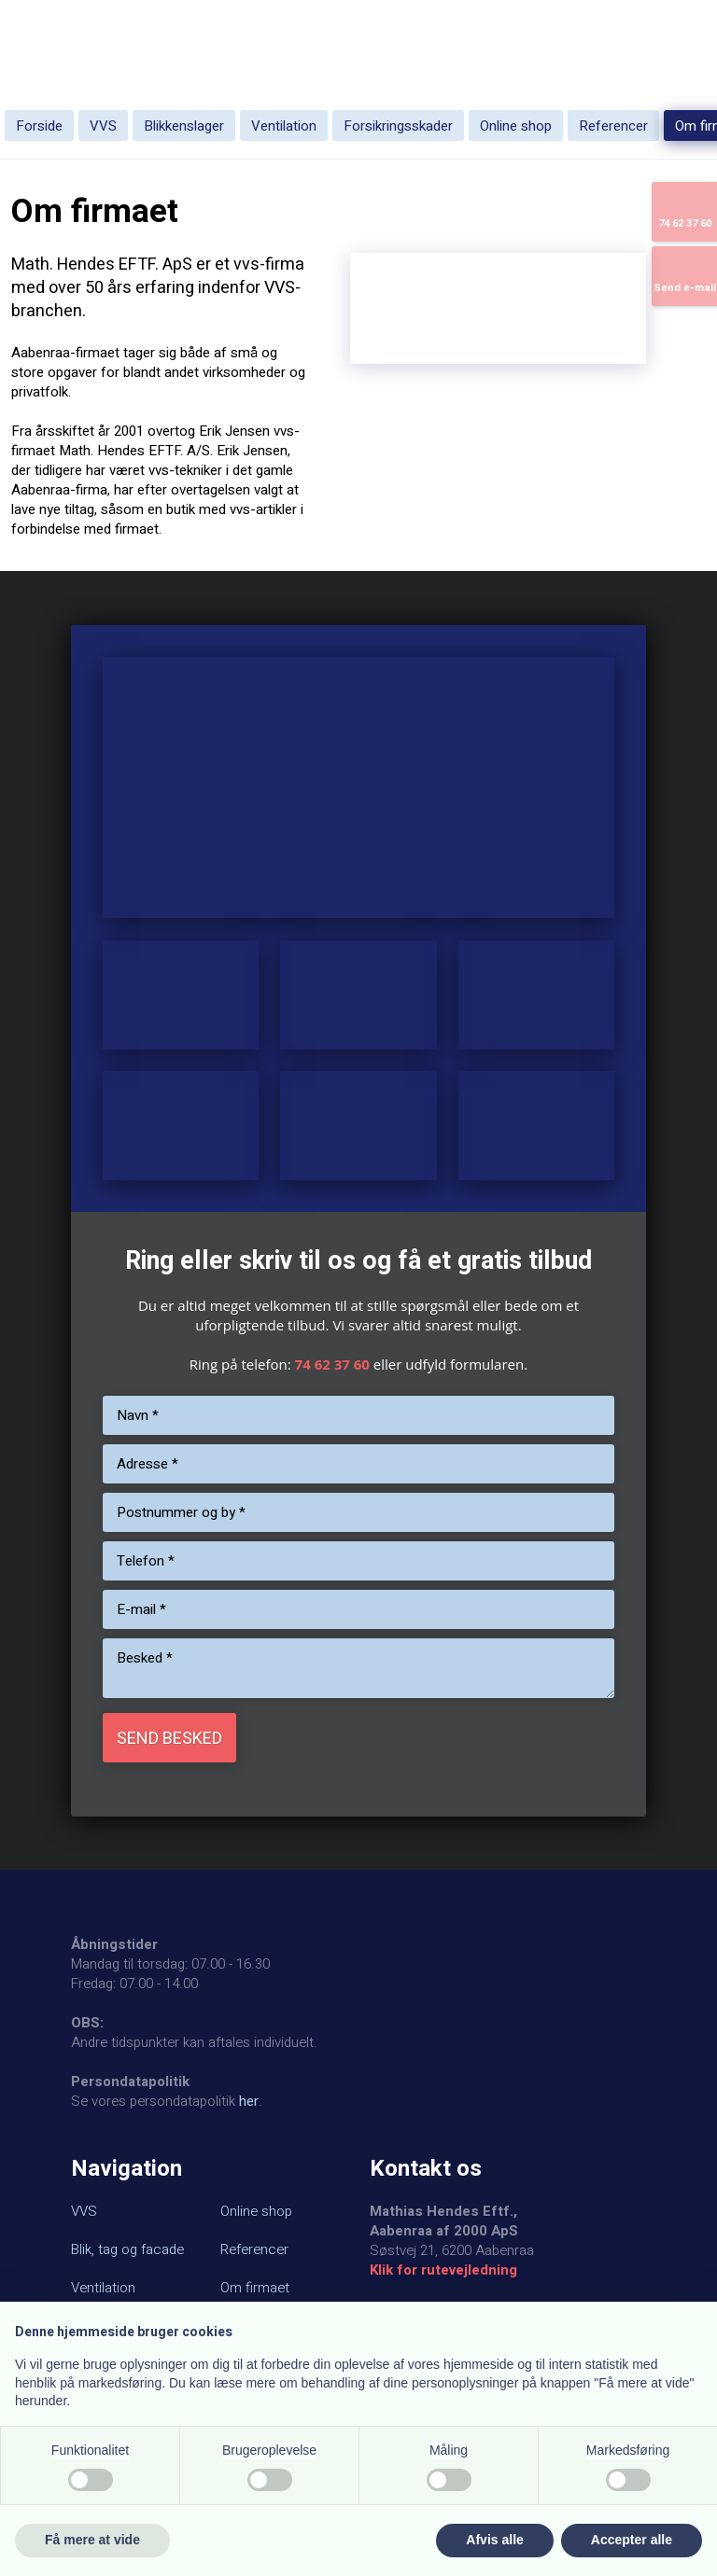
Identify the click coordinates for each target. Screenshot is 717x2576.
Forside (39, 126)
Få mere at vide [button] (92, 2539)
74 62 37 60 (332, 1364)
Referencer (613, 126)
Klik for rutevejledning (443, 2270)
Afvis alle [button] (494, 2539)
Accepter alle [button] (631, 2539)
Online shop (516, 126)
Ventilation (283, 126)
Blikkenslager (184, 126)
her (249, 2101)
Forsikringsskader (398, 126)
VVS (103, 126)
